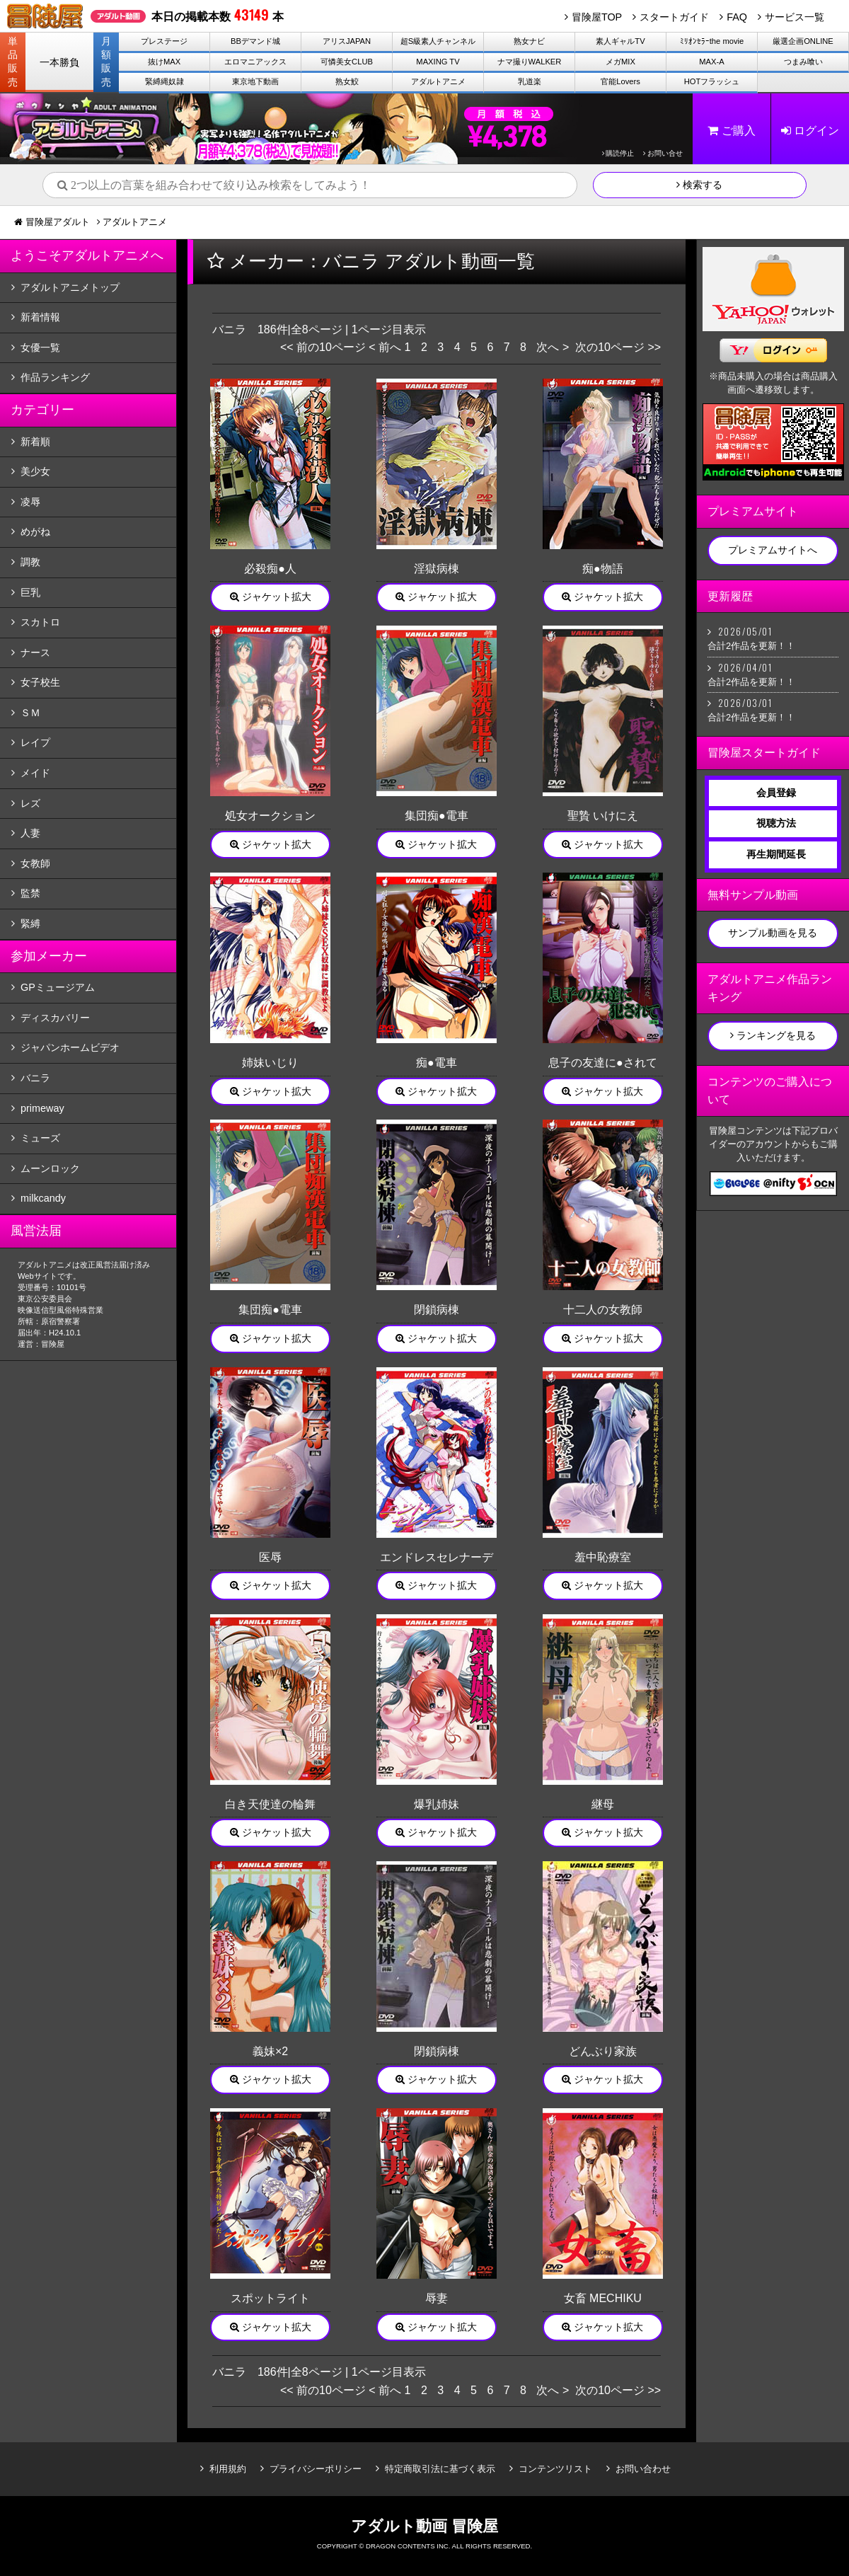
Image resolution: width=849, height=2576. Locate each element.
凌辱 (30, 501)
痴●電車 (436, 1063)
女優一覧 (40, 347)
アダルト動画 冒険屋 (424, 2526)
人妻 (30, 833)
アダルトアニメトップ (70, 287)
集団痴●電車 (436, 816)
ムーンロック (50, 1168)
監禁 (30, 893)
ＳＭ (30, 712)
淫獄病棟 (436, 569)
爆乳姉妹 (436, 1804)
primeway (42, 1108)
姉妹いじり (270, 1063)
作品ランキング (55, 377)
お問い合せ (663, 153)
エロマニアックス (255, 61)
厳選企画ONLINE (803, 41)
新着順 (35, 441)
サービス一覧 (794, 17)
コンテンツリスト (555, 2468)
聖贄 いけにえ (602, 816)
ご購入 (731, 131)
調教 (30, 562)
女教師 (35, 863)
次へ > (552, 347)
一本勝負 (59, 62)
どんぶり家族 (603, 2051)
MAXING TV (437, 61)
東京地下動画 (255, 81)
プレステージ (164, 41)
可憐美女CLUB (346, 61)
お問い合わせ (643, 2468)
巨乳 (30, 592)
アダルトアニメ (438, 81)
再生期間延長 (776, 854)
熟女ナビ (529, 41)
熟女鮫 (347, 81)
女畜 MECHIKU (603, 2298)
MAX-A (711, 61)
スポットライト (270, 2298)
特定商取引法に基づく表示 (440, 2468)
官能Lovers (620, 81)
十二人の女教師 (602, 1310)
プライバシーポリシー (316, 2468)
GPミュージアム (58, 987)
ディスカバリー (55, 1017)
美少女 (35, 471)
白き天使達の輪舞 (270, 1804)
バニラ (35, 1077)
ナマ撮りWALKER (529, 61)
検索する (699, 184)
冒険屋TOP (597, 17)
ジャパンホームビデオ (70, 1047)
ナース (35, 652)
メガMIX (620, 61)
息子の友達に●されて (602, 1063)
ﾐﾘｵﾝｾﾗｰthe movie (712, 41)
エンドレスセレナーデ (436, 1557)
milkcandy (43, 1198)
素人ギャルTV (620, 41)
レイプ (35, 742)
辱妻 (436, 2298)
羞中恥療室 (602, 1557)
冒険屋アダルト (57, 222)
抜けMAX (164, 61)
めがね (35, 531)
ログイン (810, 131)
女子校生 (40, 682)
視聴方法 (776, 823)
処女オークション (270, 816)
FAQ (737, 17)
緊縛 (30, 923)
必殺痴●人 (270, 569)
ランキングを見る (773, 1035)
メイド (35, 772)
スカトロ (40, 622)
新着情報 (40, 317)
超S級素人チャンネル (437, 41)
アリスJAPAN (347, 41)
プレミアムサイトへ (772, 550)
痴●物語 (602, 569)
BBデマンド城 (255, 41)
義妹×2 (270, 2051)
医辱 (270, 1557)
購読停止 (618, 153)
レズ (30, 803)
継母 (602, 1804)
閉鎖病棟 (436, 1310)
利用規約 (227, 2468)
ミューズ (40, 1138)
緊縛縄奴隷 (164, 81)
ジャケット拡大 (270, 596)
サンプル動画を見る (772, 932)
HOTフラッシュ (712, 81)
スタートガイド (674, 17)
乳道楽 (529, 81)
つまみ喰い (803, 61)
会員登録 (776, 792)
